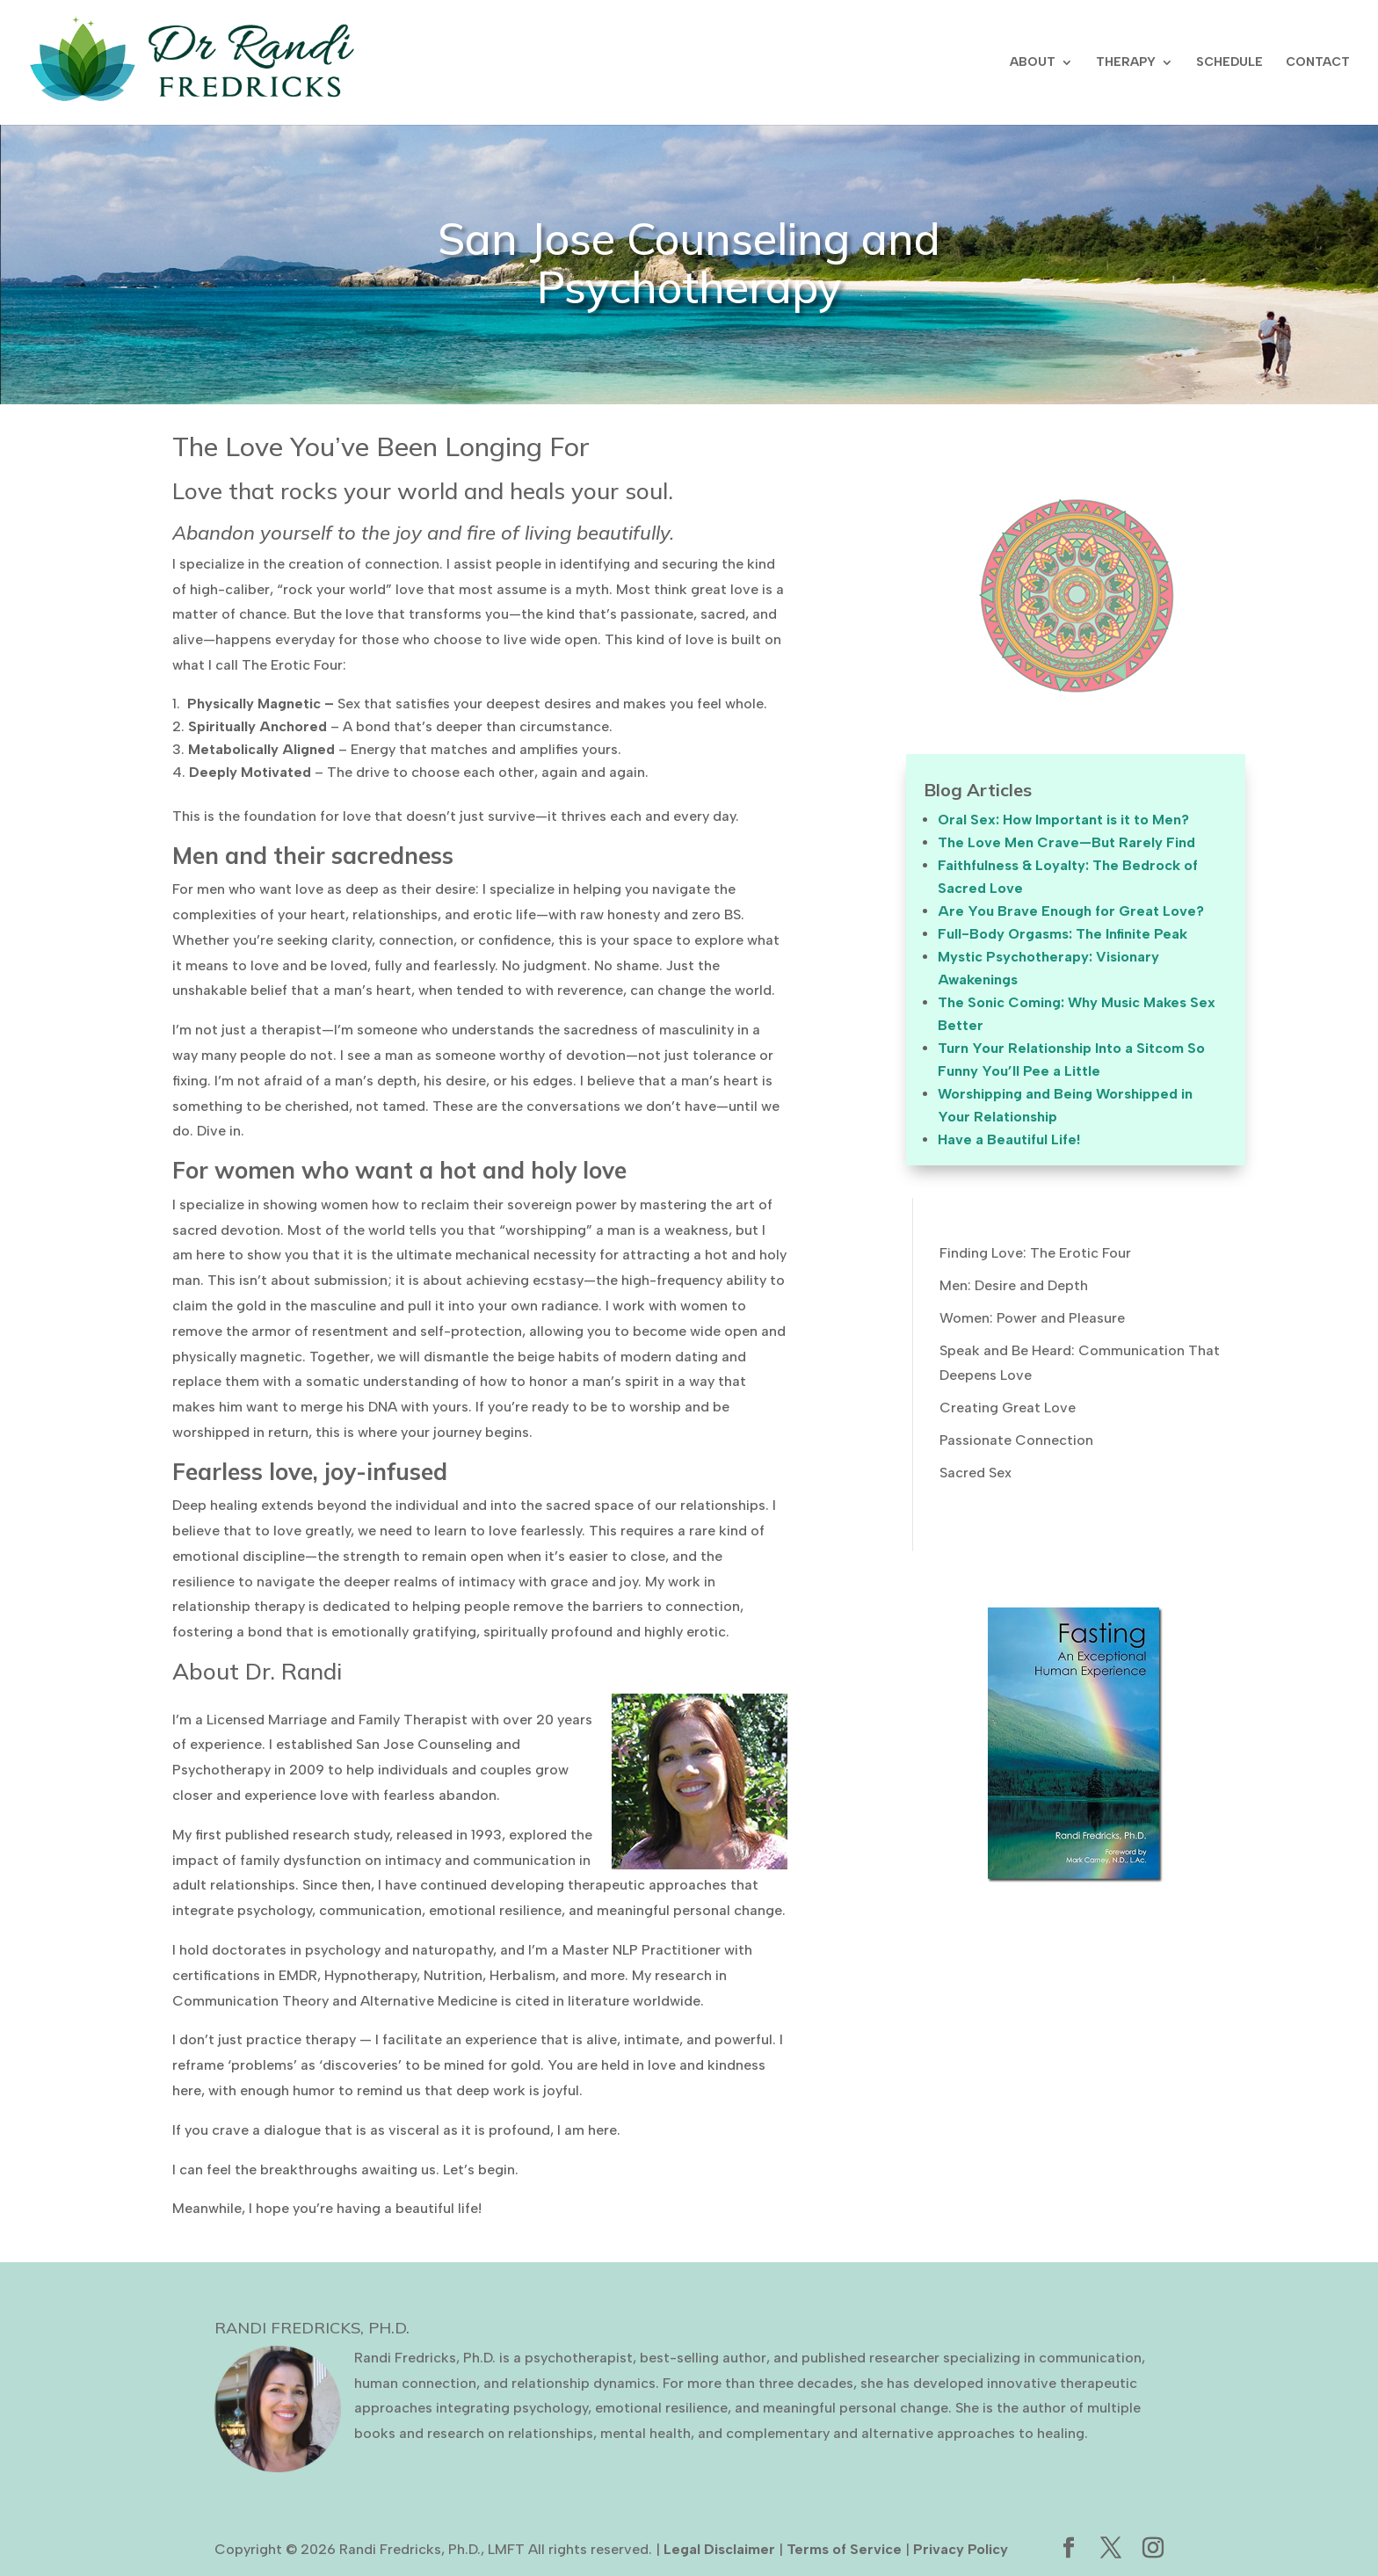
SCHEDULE (1229, 62)
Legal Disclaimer (719, 2549)
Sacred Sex (975, 1472)
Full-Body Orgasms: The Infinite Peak (1062, 933)
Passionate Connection (1016, 1440)
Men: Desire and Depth (1013, 1285)
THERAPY (1126, 62)
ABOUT (1032, 62)
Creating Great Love (1007, 1407)
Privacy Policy (960, 2549)
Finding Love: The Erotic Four (1035, 1252)
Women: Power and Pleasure (1032, 1318)
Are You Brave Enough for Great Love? (1071, 911)
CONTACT (1318, 62)
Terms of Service (844, 2549)
